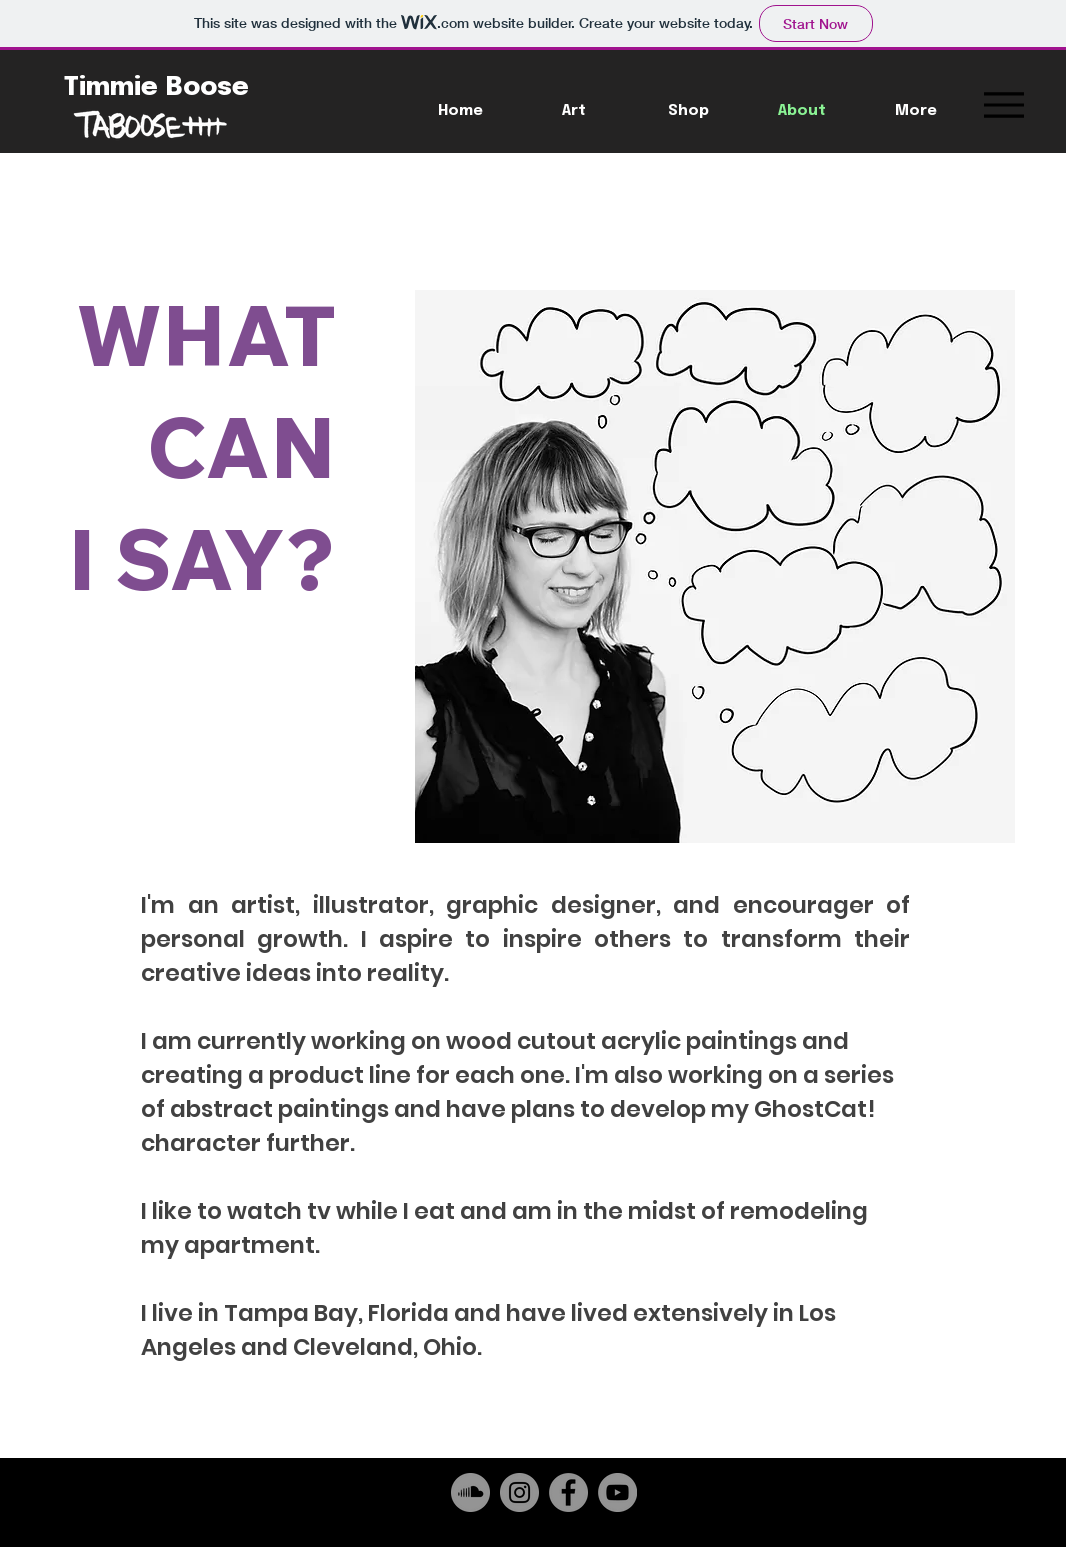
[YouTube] (617, 1492)
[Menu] (1003, 104)
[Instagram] (519, 1492)
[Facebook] (568, 1492)
